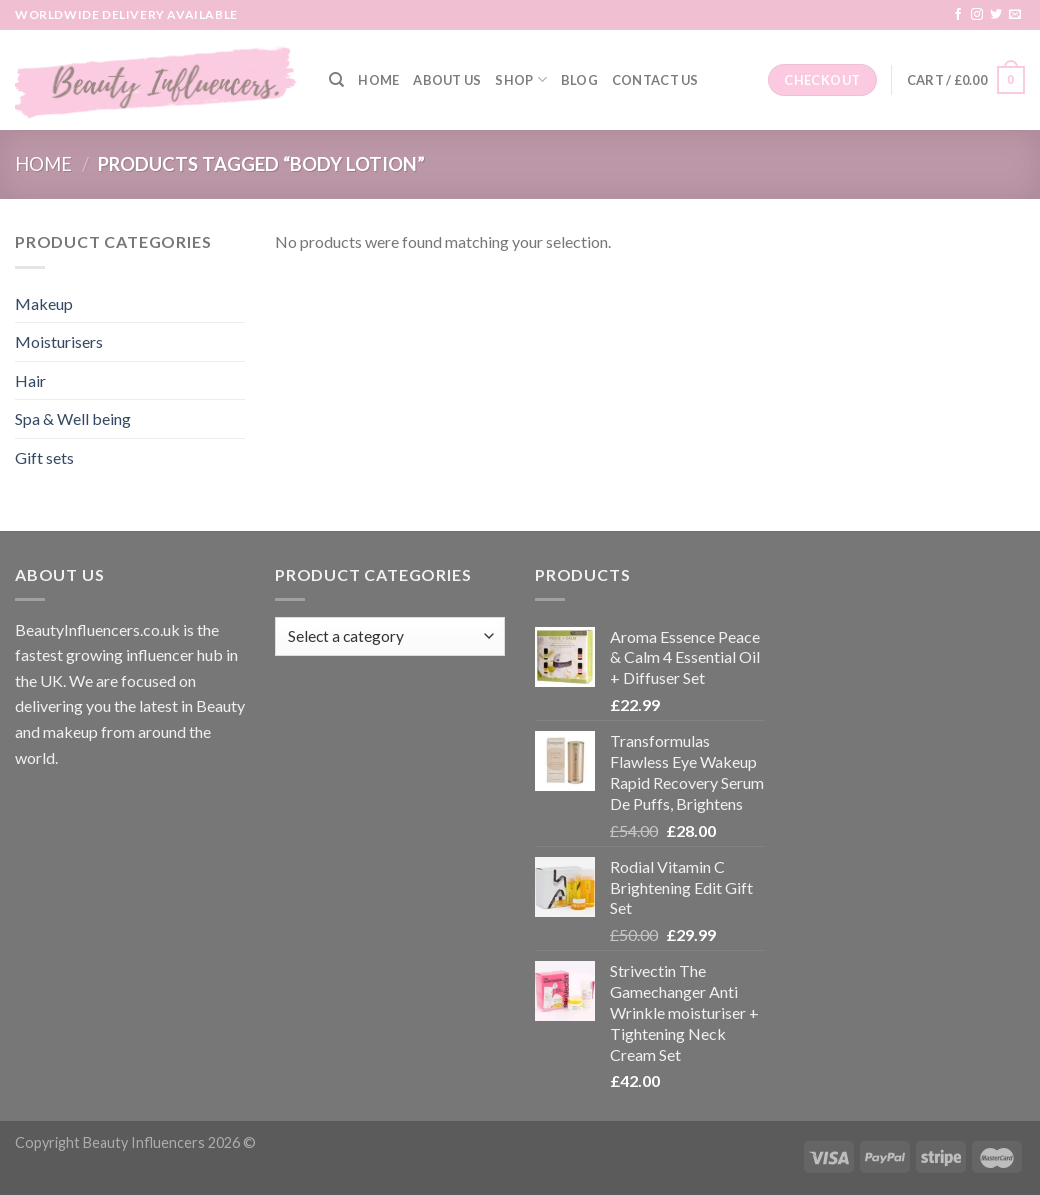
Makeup (44, 303)
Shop (520, 79)
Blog (579, 80)
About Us (447, 80)
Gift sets (44, 457)
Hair (30, 380)
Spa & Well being (73, 418)
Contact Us (655, 80)
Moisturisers (59, 341)
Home (378, 80)
